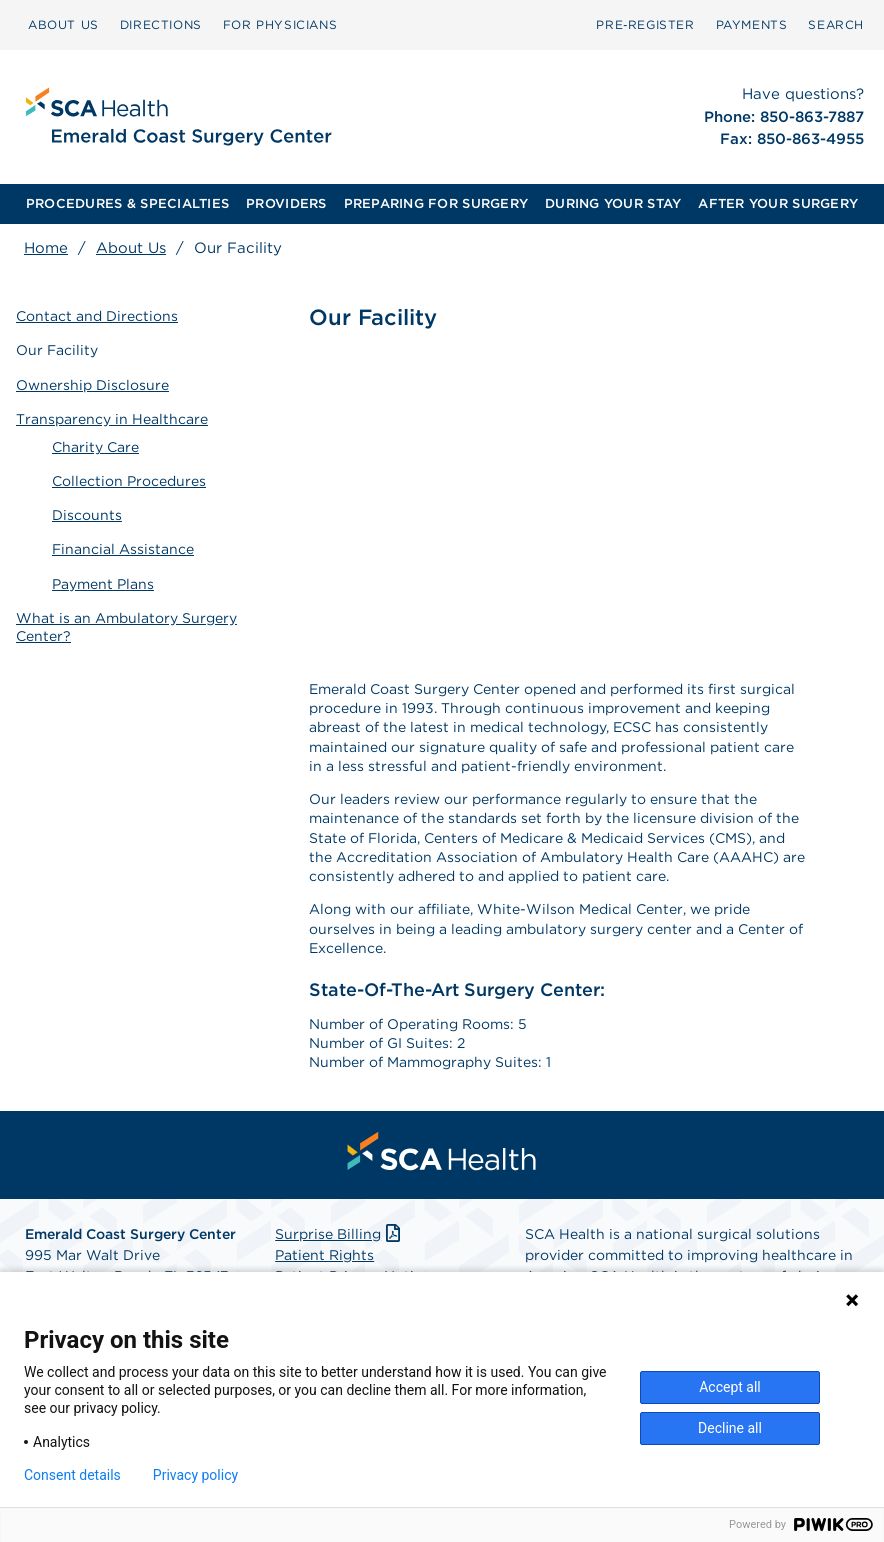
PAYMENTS (752, 24)
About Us (131, 248)
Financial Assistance (123, 550)
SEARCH (836, 24)
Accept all (730, 1387)
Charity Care (95, 447)
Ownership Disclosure (92, 385)
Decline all (730, 1428)
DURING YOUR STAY (613, 203)
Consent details (72, 1475)
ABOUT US (63, 24)
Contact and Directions (97, 316)
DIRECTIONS (161, 24)
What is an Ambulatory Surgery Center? (126, 627)
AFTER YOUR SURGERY (778, 203)
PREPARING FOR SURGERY (436, 203)
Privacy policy (195, 1475)
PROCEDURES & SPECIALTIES (127, 203)
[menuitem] (63, 25)
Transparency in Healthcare (112, 419)
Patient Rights (324, 1255)
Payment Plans (103, 584)
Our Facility (57, 350)
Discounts (87, 515)
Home (46, 248)
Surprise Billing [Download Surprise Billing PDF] (339, 1234)
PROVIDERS (286, 203)
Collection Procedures (129, 481)
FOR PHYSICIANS (280, 24)
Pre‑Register (645, 24)
